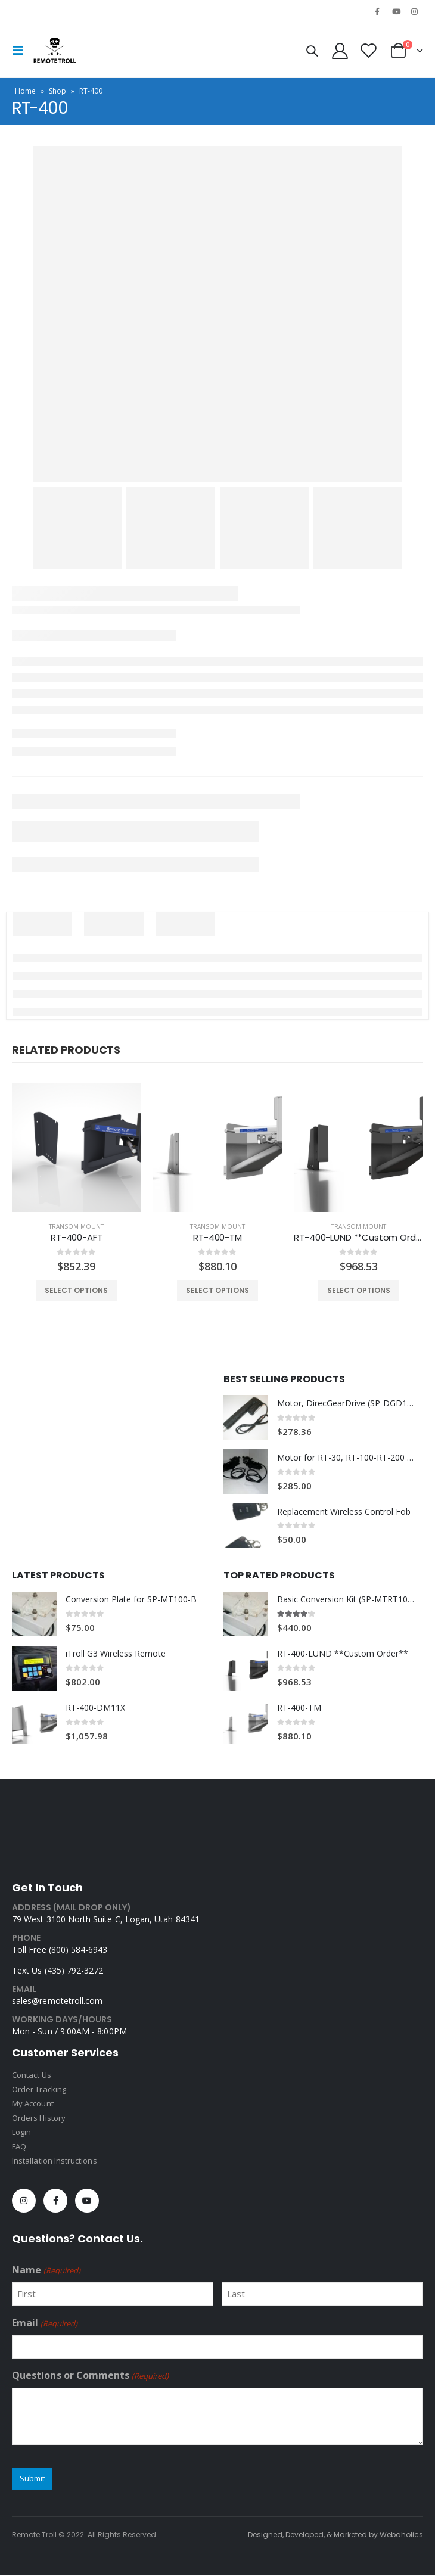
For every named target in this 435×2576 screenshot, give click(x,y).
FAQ (19, 2146)
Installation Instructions (54, 2160)
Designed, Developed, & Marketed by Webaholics (335, 2535)
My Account (33, 2103)
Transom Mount (76, 1226)
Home (25, 91)
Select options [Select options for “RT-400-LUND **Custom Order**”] (358, 1290)
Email (44, 2323)
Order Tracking (39, 2089)
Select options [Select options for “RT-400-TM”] (217, 1290)
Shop (57, 91)
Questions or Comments (90, 2376)
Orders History (39, 2117)
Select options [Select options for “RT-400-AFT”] (76, 1290)
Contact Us (31, 2074)
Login (21, 2132)
